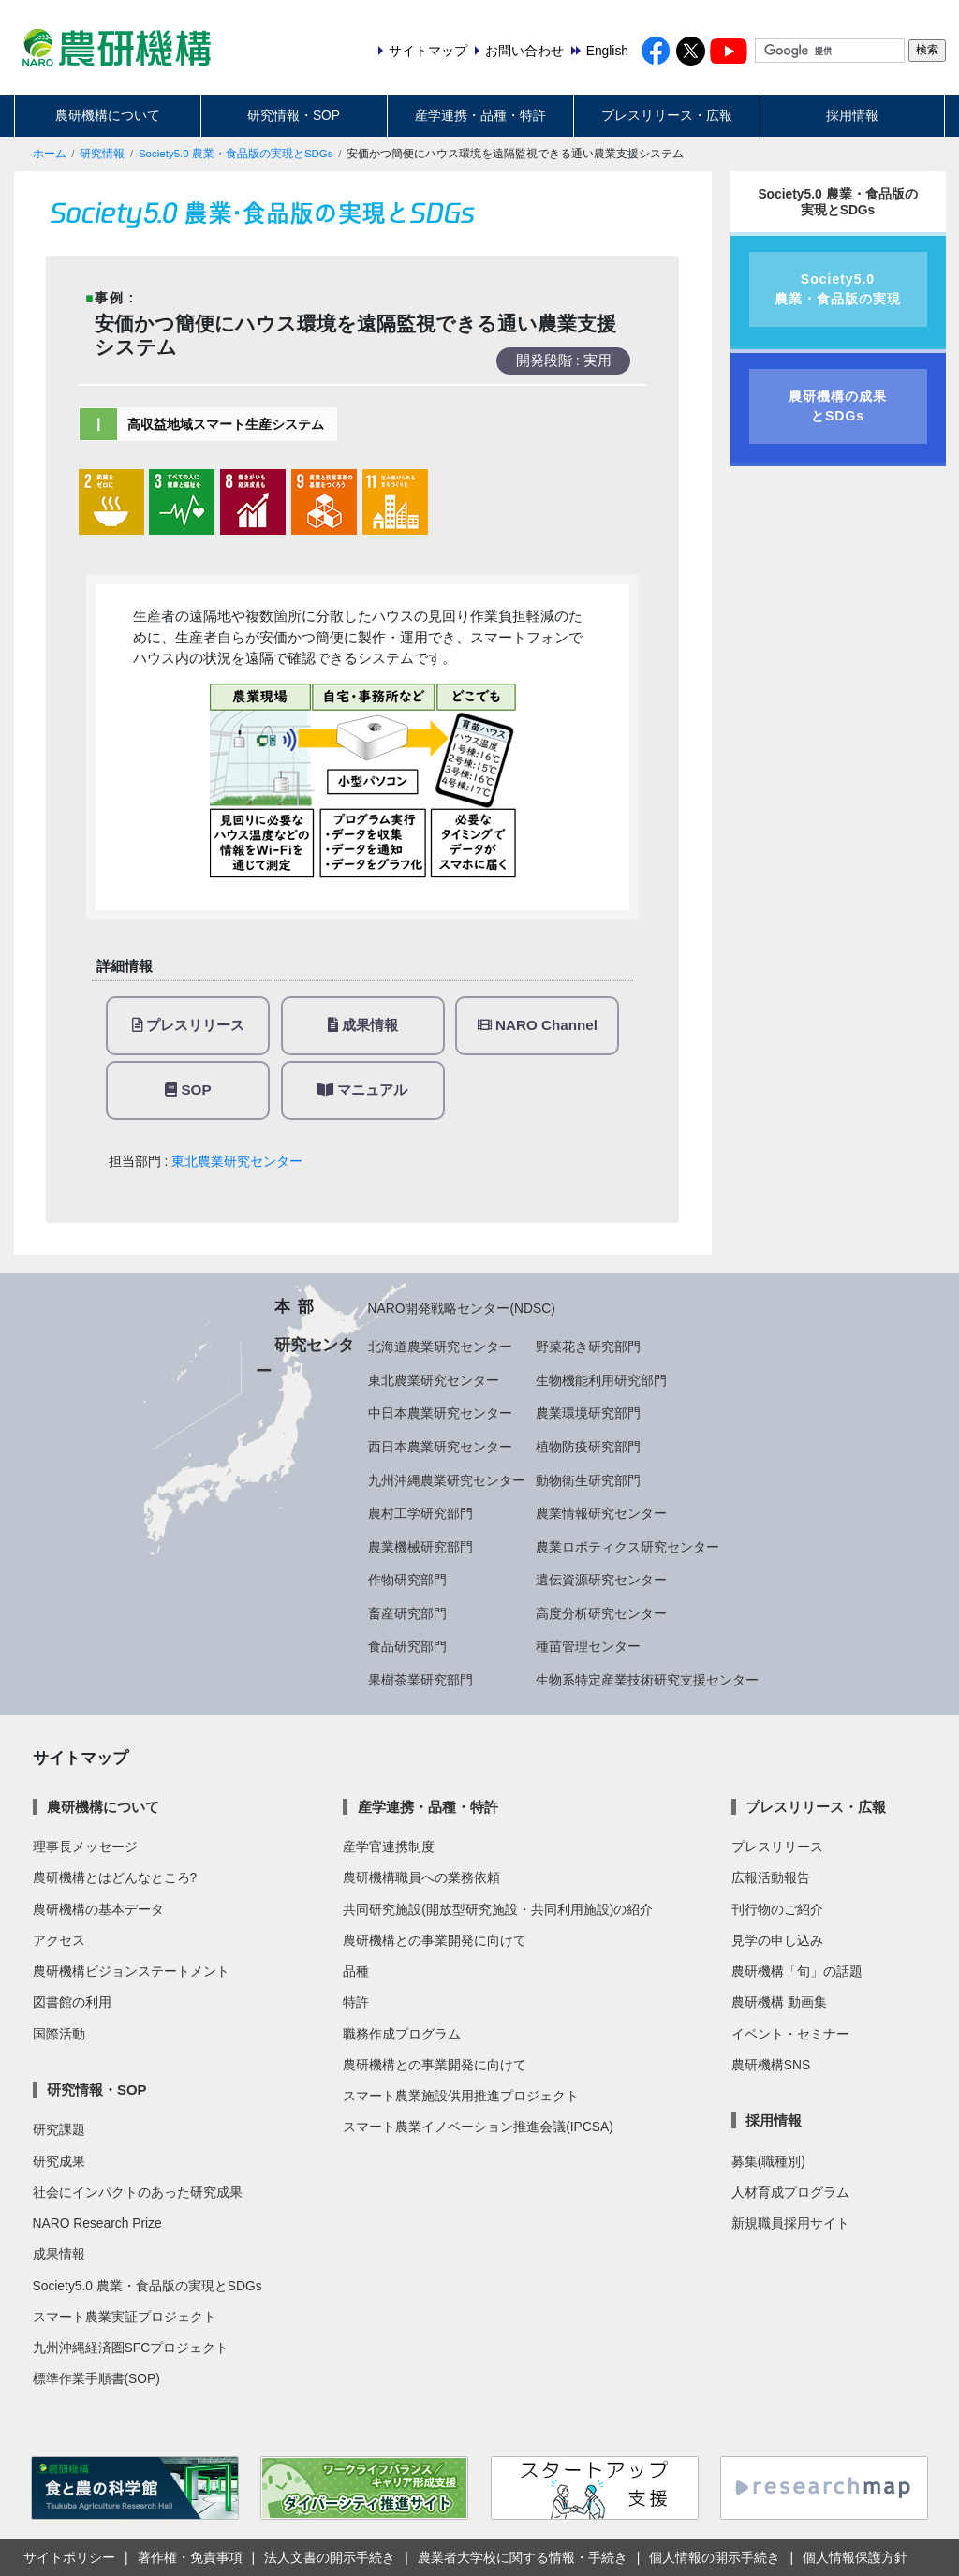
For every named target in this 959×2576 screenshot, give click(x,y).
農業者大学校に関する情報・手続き (522, 2557)
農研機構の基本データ (98, 1909)
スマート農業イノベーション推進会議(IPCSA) (478, 2126)
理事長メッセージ (85, 1846)
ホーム (49, 153)
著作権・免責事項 (190, 2557)
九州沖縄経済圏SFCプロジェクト (131, 2347)
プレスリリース (188, 1025)
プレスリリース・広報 (666, 115)
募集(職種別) (768, 2161)
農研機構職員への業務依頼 (421, 1877)
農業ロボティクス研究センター (627, 1546)
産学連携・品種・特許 (480, 115)
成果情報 (363, 1025)
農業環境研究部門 (588, 1413)
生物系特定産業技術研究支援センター (647, 1679)
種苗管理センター (588, 1646)
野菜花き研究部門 (588, 1346)
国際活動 (59, 2033)
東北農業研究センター (236, 1161)
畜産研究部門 (407, 1613)
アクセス (59, 1940)
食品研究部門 (407, 1646)
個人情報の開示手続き (714, 2557)
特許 (356, 2002)
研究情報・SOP (293, 115)
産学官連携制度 (389, 1846)
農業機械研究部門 (420, 1546)
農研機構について (107, 115)
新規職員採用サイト (790, 2222)
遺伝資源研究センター (601, 1579)
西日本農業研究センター (440, 1446)
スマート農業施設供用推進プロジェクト (461, 2095)
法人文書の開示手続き (329, 2557)
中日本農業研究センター (440, 1413)
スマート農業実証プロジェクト (124, 2316)
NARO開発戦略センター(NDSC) (461, 1308)
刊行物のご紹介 (777, 1909)
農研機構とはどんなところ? (115, 1877)
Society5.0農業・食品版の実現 (838, 289)
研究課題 (59, 2129)
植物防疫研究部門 (588, 1446)
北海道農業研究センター (440, 1346)
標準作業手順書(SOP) (96, 2378)
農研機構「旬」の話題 (797, 1971)
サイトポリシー (69, 2557)
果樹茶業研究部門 (420, 1679)
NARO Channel (538, 1025)
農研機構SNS (770, 2064)
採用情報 (852, 115)
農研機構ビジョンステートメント (131, 1971)
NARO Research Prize (97, 2222)
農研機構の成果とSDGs (838, 406)
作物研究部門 (407, 1579)
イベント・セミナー (790, 2033)
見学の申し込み (777, 1940)
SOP (188, 1089)
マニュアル (362, 1089)
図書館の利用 (72, 2002)
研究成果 (59, 2161)
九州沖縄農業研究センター (446, 1480)
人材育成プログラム (790, 2192)
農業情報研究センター (601, 1513)
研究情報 (102, 153)
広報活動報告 (770, 1877)
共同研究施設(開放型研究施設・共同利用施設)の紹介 (498, 1909)
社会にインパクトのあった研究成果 (138, 2192)
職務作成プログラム (402, 2033)
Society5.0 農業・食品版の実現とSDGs (236, 153)
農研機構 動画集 (779, 2002)
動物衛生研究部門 (588, 1480)
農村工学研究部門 (420, 1513)
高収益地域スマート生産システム (225, 424)
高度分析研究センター (601, 1613)
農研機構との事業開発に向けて (434, 1940)
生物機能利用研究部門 (601, 1380)
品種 (356, 1971)
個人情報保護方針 (855, 2557)
